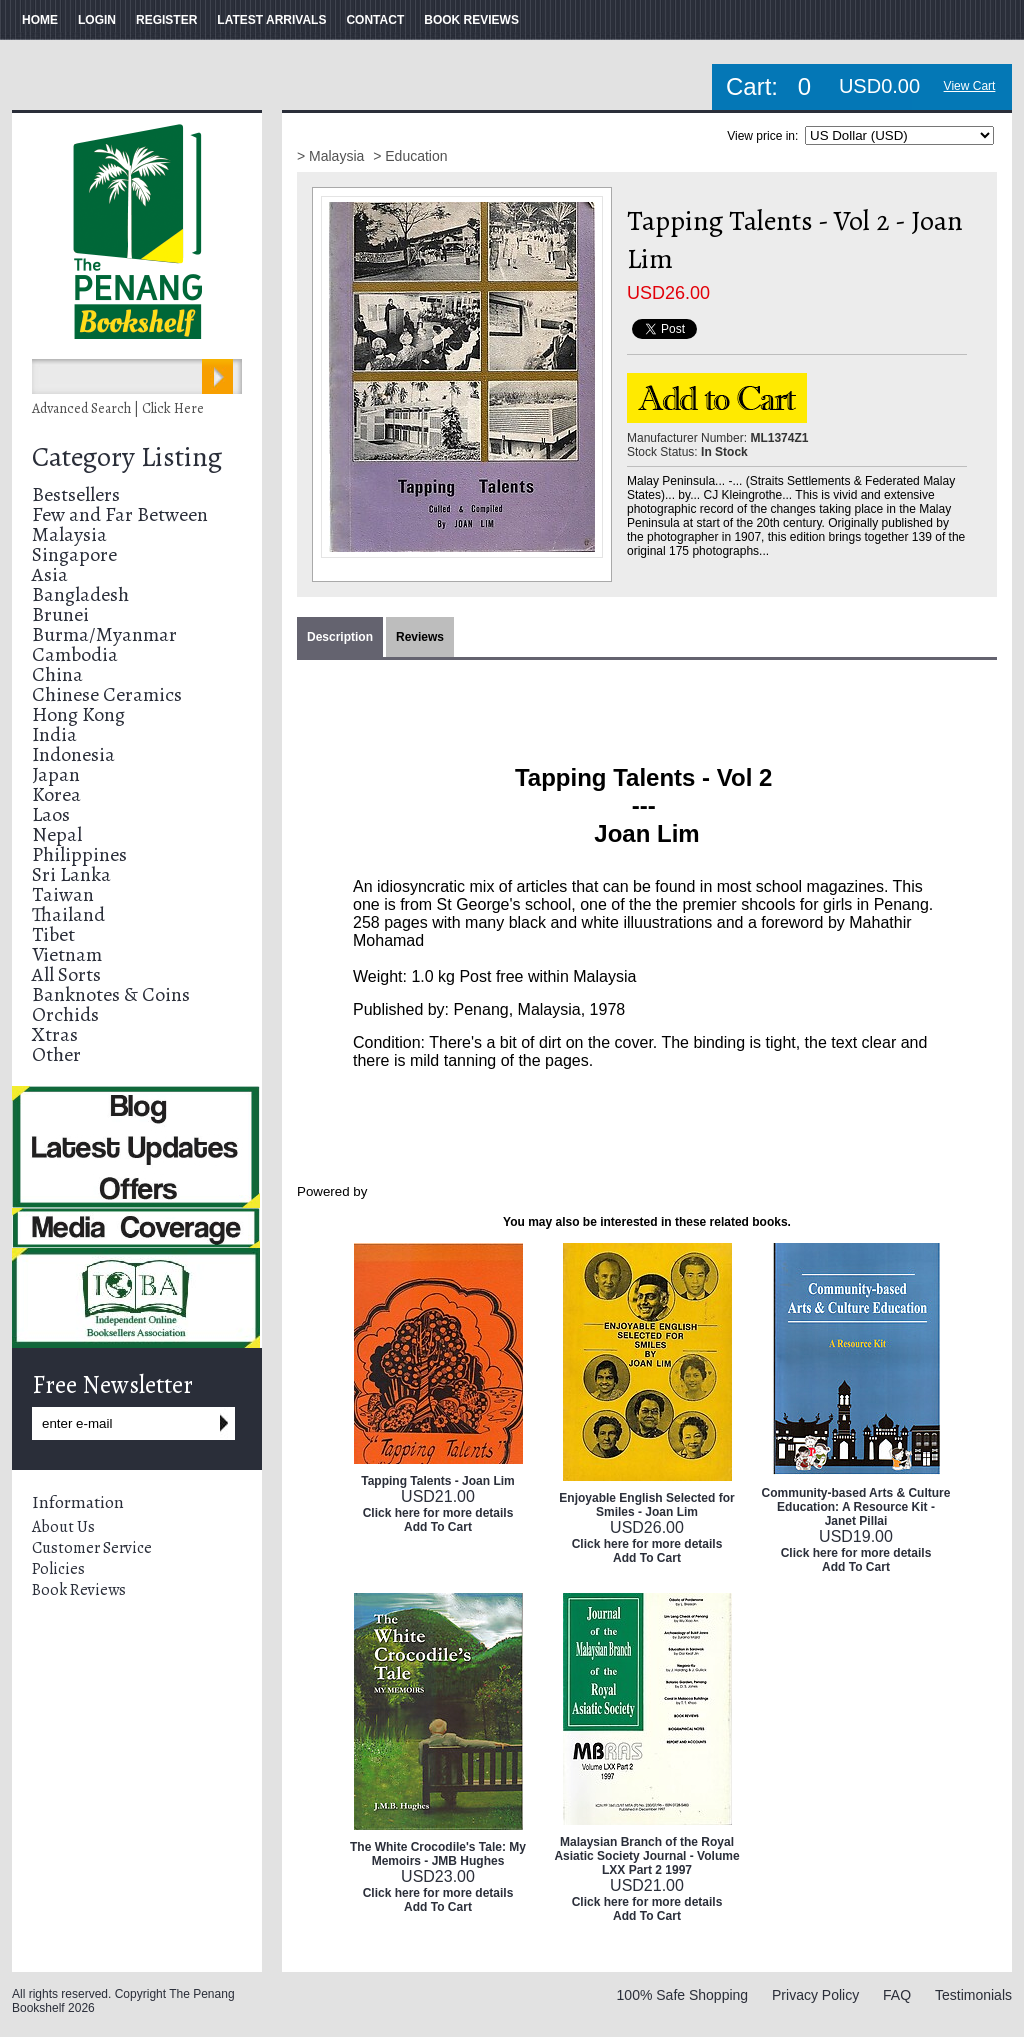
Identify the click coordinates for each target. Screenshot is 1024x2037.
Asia (50, 574)
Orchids (65, 1014)
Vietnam (67, 954)
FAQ (897, 1995)
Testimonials (973, 1995)
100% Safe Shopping (683, 1995)
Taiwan (63, 894)
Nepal (57, 834)
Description (340, 637)
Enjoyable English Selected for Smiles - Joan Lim (646, 1505)
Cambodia (75, 654)
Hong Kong (78, 714)
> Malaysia (332, 156)
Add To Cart (438, 1527)
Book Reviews (79, 1590)
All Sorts (66, 974)
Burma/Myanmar (104, 634)
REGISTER (166, 20)
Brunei (60, 614)
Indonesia (73, 754)
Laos (51, 814)
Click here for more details (438, 1513)
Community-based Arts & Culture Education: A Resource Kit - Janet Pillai (856, 1507)
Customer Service (92, 1548)
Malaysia (69, 534)
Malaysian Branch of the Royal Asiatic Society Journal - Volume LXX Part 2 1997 (646, 1856)
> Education (410, 156)
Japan (56, 774)
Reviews (420, 637)
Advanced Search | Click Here (118, 408)
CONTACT (375, 20)
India (54, 734)
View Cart (970, 86)
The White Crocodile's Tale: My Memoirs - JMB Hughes (438, 1854)
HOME (40, 20)
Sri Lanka (71, 874)
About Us (63, 1527)
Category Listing (127, 457)
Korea (56, 794)
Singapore (74, 554)
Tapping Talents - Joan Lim (438, 1481)
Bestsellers (76, 494)
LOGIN (97, 20)
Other (56, 1054)
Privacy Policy (815, 1995)
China (57, 674)
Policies (58, 1569)
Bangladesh (80, 594)
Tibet (53, 934)
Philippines (79, 854)
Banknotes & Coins (111, 994)
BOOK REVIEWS (471, 20)
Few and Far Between (120, 514)
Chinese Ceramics (107, 694)
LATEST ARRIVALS (271, 20)
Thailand (68, 914)
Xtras (55, 1034)
